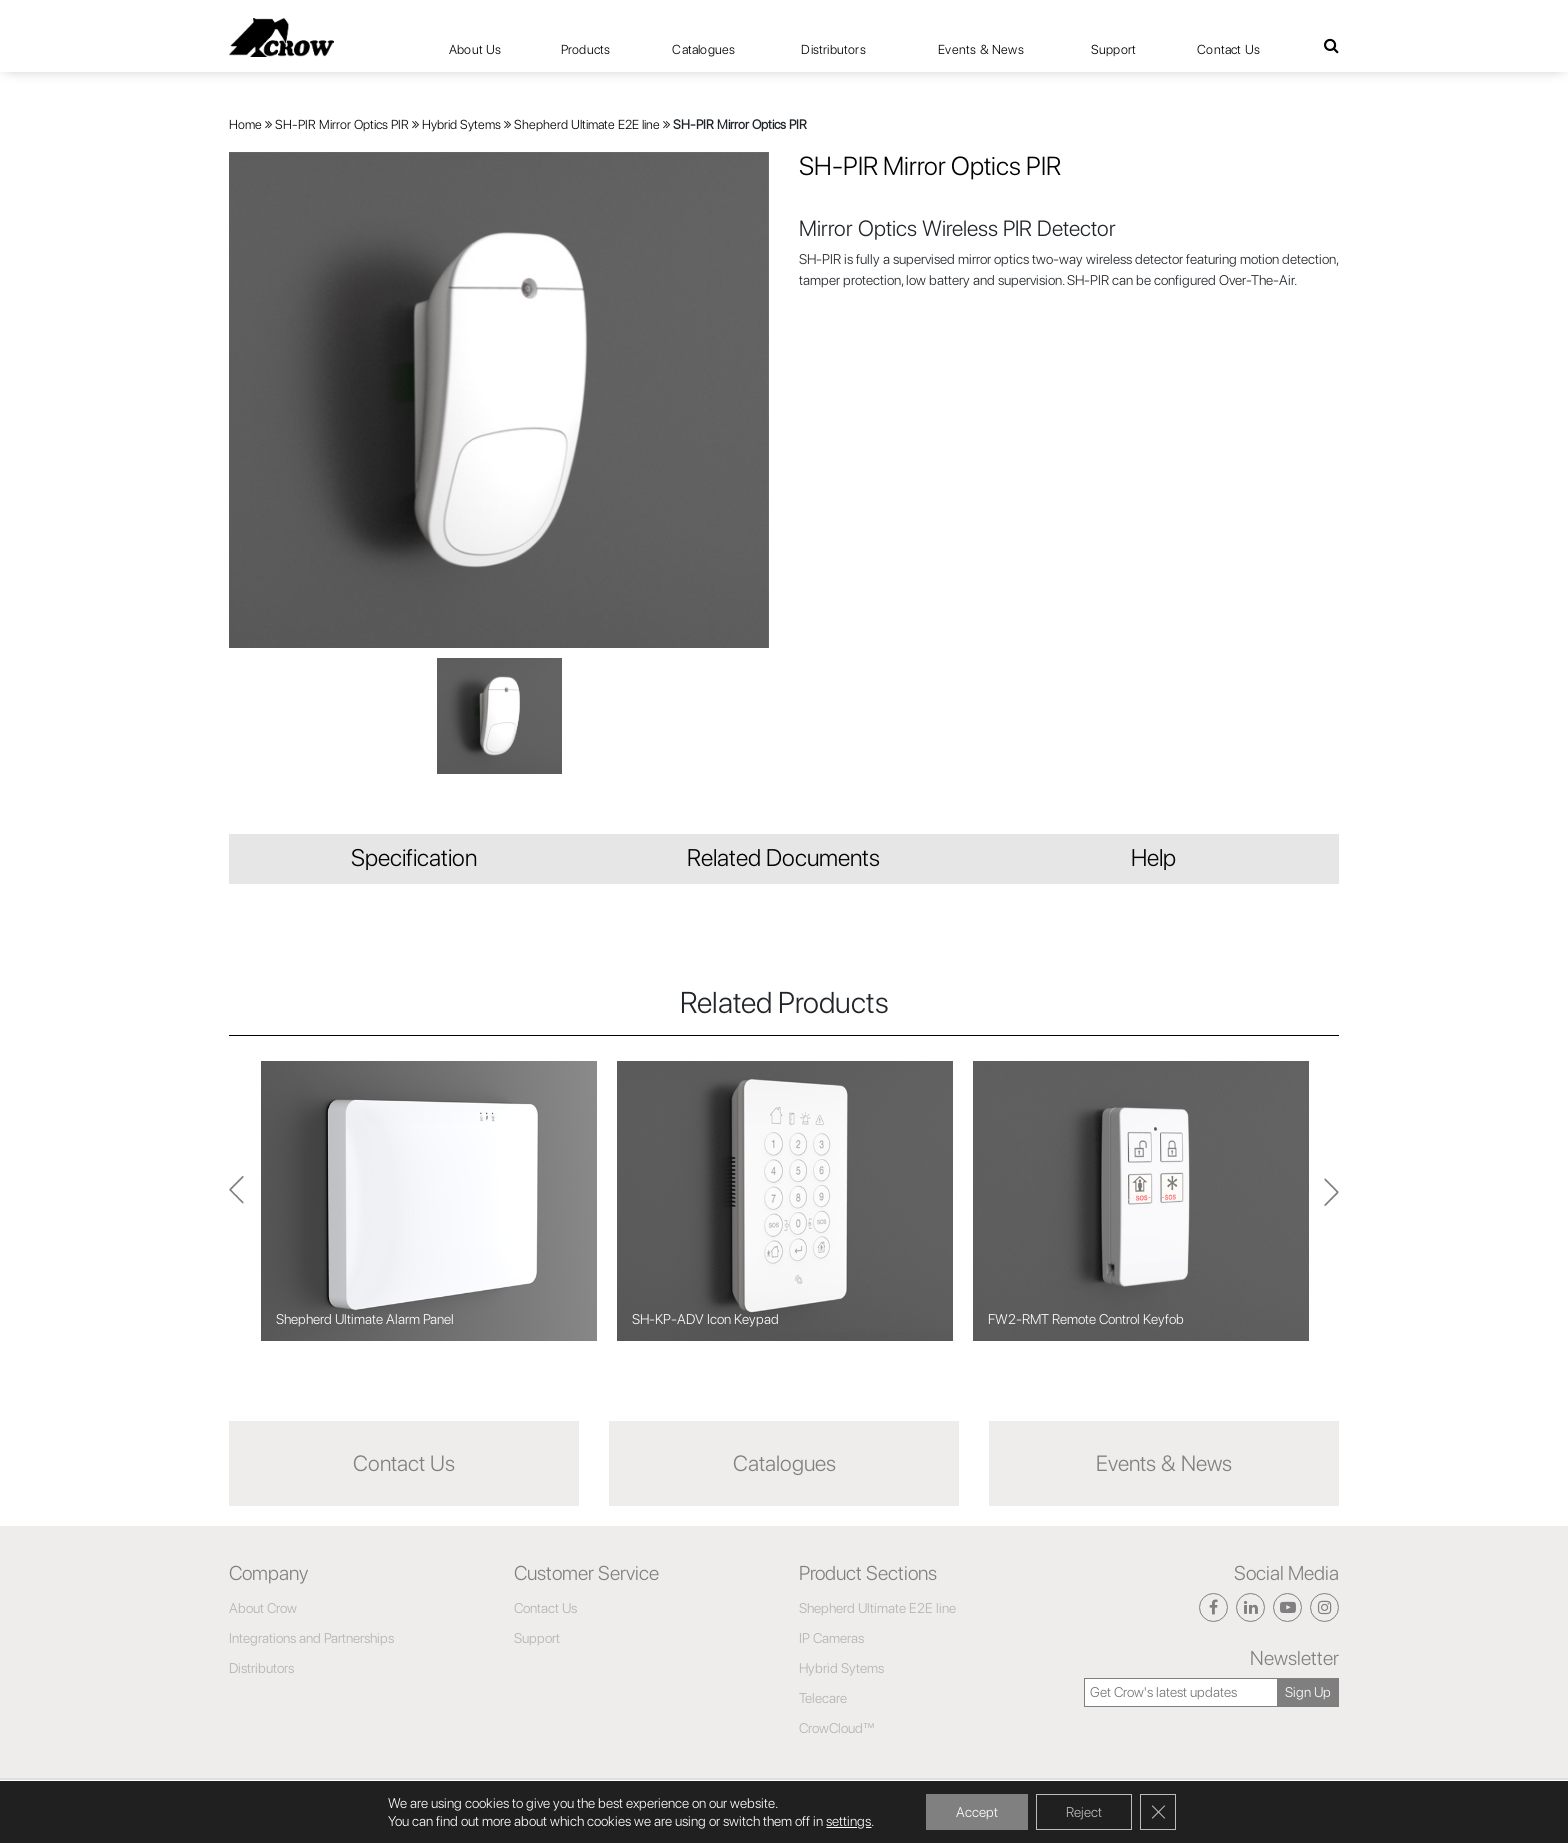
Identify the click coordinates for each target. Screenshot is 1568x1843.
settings (848, 1821)
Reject (1084, 1812)
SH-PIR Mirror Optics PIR (342, 124)
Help (1153, 857)
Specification (414, 857)
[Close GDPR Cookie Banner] (1158, 1812)
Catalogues (703, 49)
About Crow (263, 1608)
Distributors (833, 49)
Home (245, 124)
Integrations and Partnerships (311, 1638)
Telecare (823, 1698)
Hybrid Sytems (461, 124)
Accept (977, 1812)
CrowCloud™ (837, 1728)
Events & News (981, 49)
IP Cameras (831, 1638)
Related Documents (783, 857)
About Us (475, 49)
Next (236, 1200)
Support (1113, 49)
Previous (1331, 1201)
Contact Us (1228, 49)
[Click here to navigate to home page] (281, 37)
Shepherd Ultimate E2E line (587, 124)
